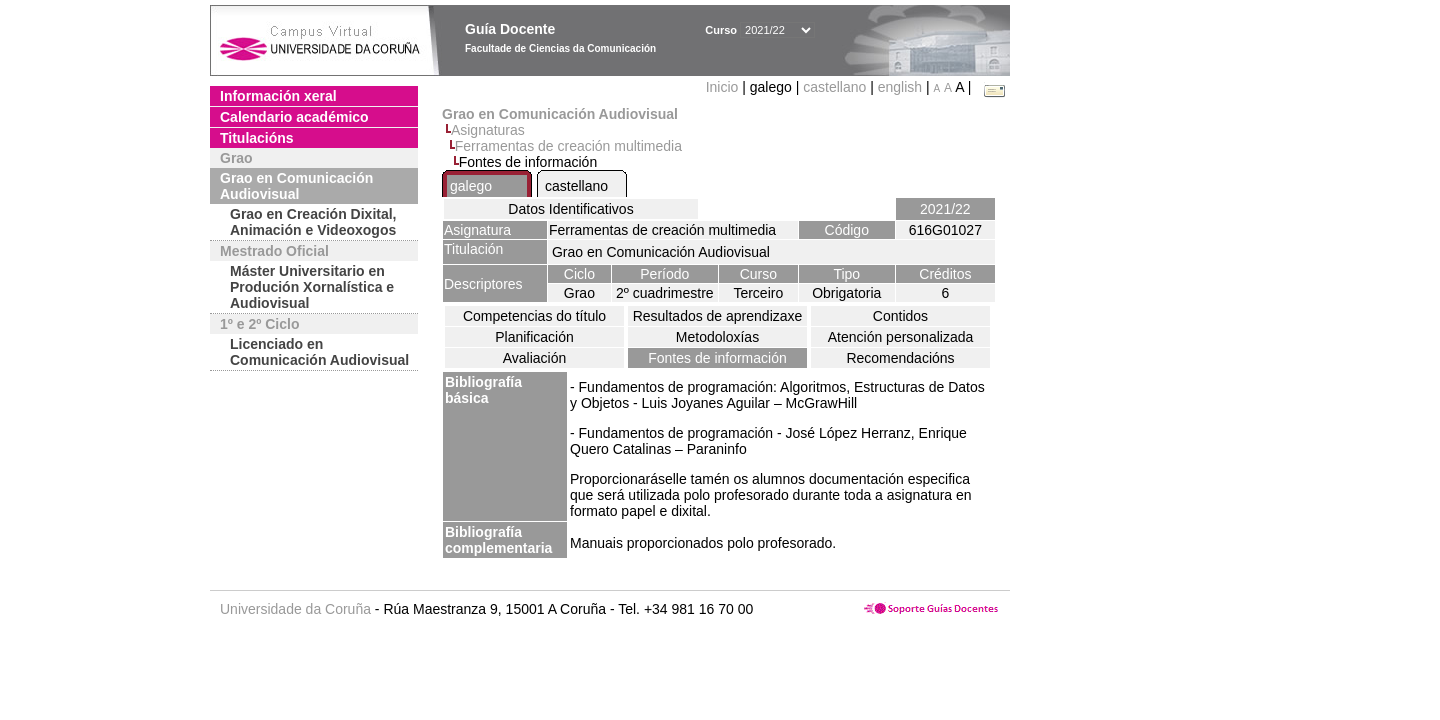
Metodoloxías (717, 337)
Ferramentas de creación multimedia (568, 146)
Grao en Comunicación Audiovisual (296, 186)
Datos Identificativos (570, 209)
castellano (834, 87)
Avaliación (535, 358)
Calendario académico (294, 117)
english (900, 87)
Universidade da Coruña (295, 609)
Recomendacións (900, 358)
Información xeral (278, 96)
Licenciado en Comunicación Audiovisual (319, 352)
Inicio (724, 87)
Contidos (900, 316)
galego (471, 186)
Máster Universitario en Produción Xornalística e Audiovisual (312, 287)
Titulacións (257, 138)
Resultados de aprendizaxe (718, 316)
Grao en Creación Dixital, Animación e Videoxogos (313, 222)
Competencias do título (534, 316)
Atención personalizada (901, 337)
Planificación (534, 337)
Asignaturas (488, 130)
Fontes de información (717, 358)
